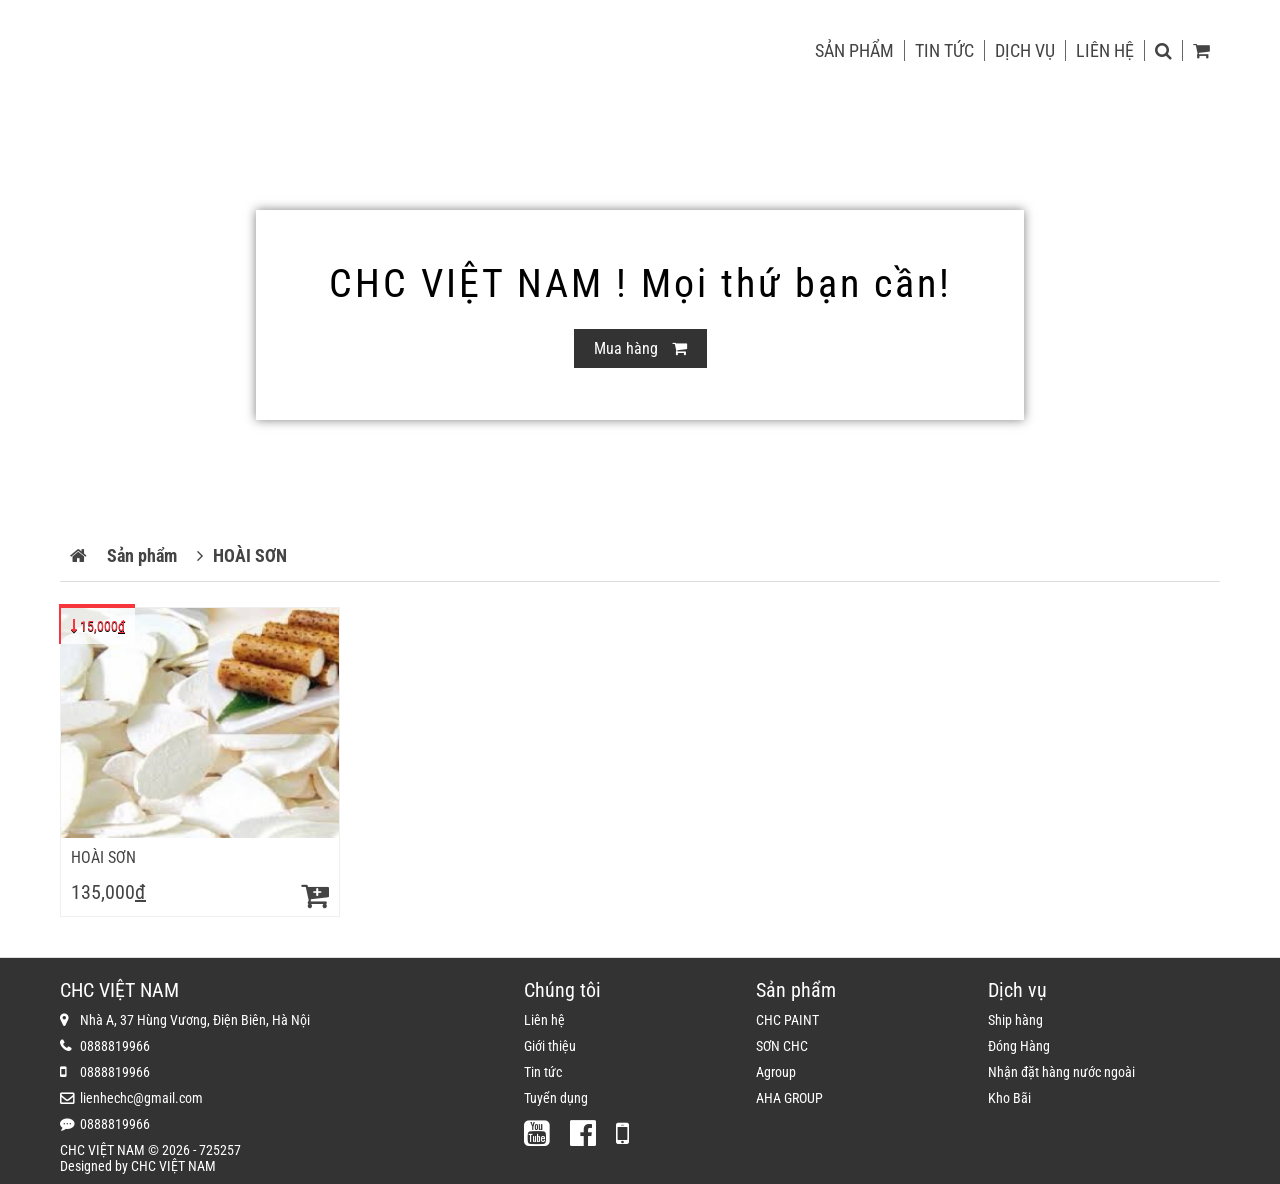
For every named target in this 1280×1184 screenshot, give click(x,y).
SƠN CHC (782, 1046)
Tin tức (944, 50)
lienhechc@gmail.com (141, 1098)
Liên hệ (1105, 50)
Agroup (776, 1072)
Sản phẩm (854, 50)
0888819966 (115, 1046)
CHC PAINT (787, 1020)
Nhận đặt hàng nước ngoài (1061, 1072)
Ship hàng (1015, 1020)
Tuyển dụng (556, 1098)
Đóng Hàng (1019, 1046)
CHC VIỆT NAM (173, 1166)
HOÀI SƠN (103, 857)
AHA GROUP (789, 1098)
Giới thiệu (550, 1046)
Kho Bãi (1009, 1098)
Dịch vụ (1025, 50)
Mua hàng (640, 348)
